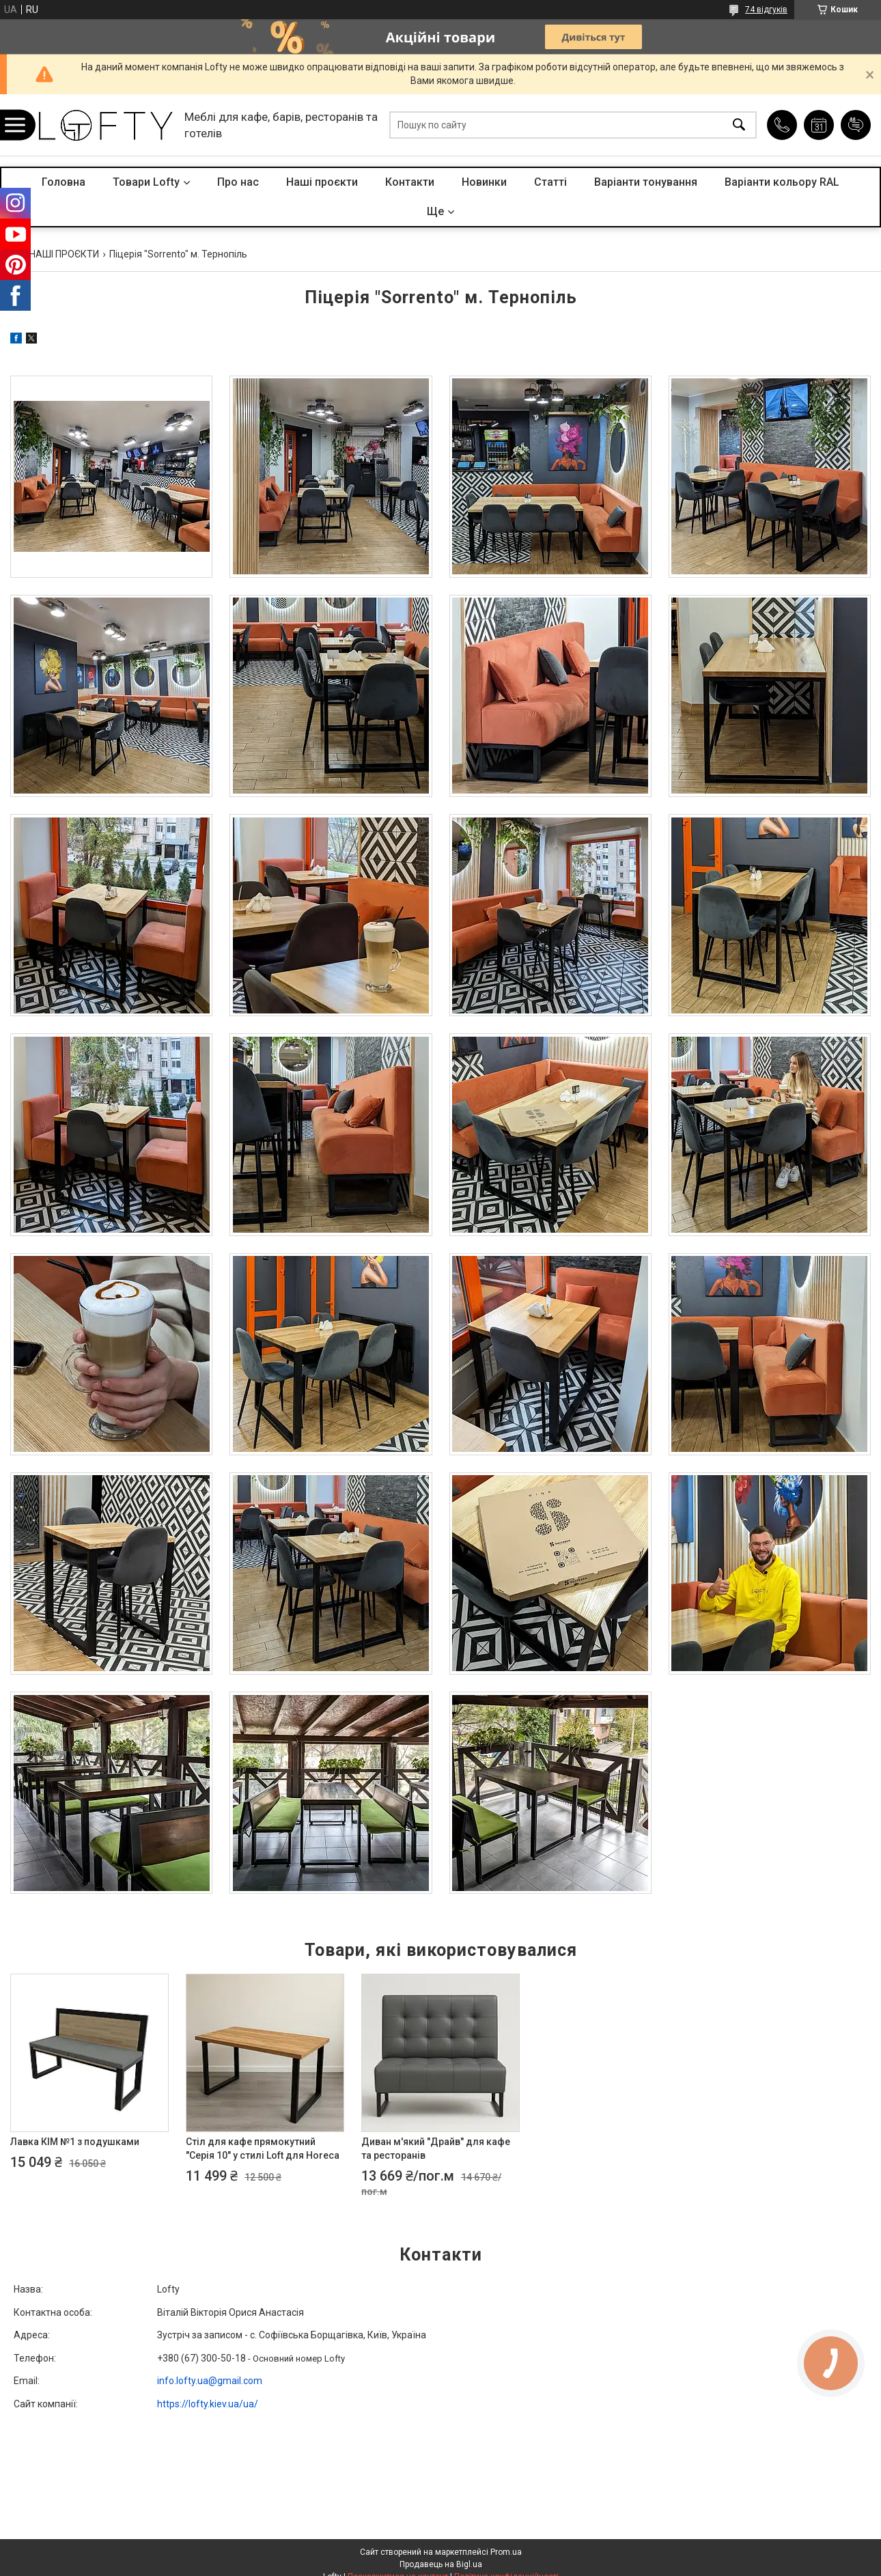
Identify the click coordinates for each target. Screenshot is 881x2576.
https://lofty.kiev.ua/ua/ (207, 2403)
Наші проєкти (322, 182)
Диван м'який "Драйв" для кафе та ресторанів (435, 2148)
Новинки (484, 182)
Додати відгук (856, 125)
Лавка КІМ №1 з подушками (74, 2141)
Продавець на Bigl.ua (441, 2564)
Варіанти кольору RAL (782, 182)
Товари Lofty (146, 182)
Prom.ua (506, 2552)
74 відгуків (766, 9)
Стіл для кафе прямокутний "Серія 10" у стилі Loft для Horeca (262, 2148)
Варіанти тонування (645, 182)
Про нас (238, 182)
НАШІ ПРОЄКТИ (64, 254)
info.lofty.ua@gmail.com (209, 2380)
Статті (550, 182)
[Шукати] (739, 125)
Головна (63, 182)
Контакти (409, 182)
